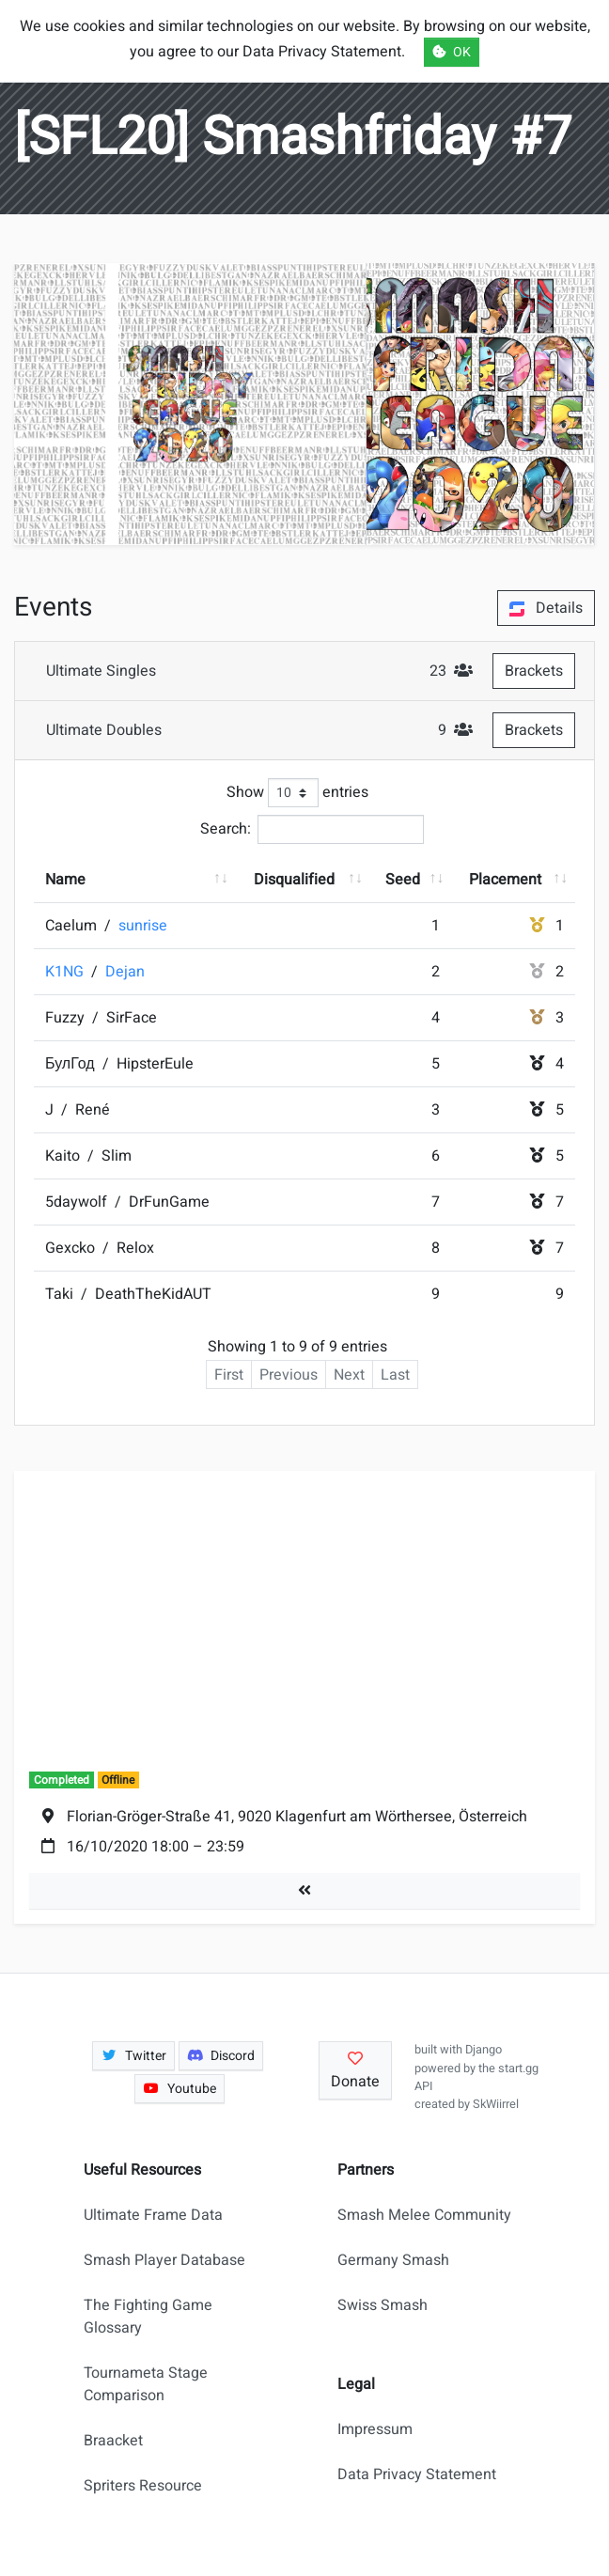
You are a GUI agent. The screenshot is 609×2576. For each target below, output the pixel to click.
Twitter (133, 2056)
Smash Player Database (164, 2260)
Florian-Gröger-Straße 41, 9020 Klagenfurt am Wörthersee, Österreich (297, 1816)
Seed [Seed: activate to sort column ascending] (402, 879)
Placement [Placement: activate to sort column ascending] (505, 879)
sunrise (142, 925)
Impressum (375, 2429)
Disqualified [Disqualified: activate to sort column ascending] (294, 879)
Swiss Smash (382, 2305)
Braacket (113, 2440)
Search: (312, 829)
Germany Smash (393, 2260)
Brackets (534, 671)
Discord (221, 2056)
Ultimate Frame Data (153, 2215)
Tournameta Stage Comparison (146, 2384)
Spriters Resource (143, 2486)
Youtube (179, 2089)
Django (483, 2049)
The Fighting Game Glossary (148, 2316)
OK (451, 52)
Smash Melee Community (424, 2215)
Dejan (125, 971)
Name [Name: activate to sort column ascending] (65, 879)
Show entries (297, 792)
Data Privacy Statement (416, 2474)
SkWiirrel (496, 2104)
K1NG (66, 971)
